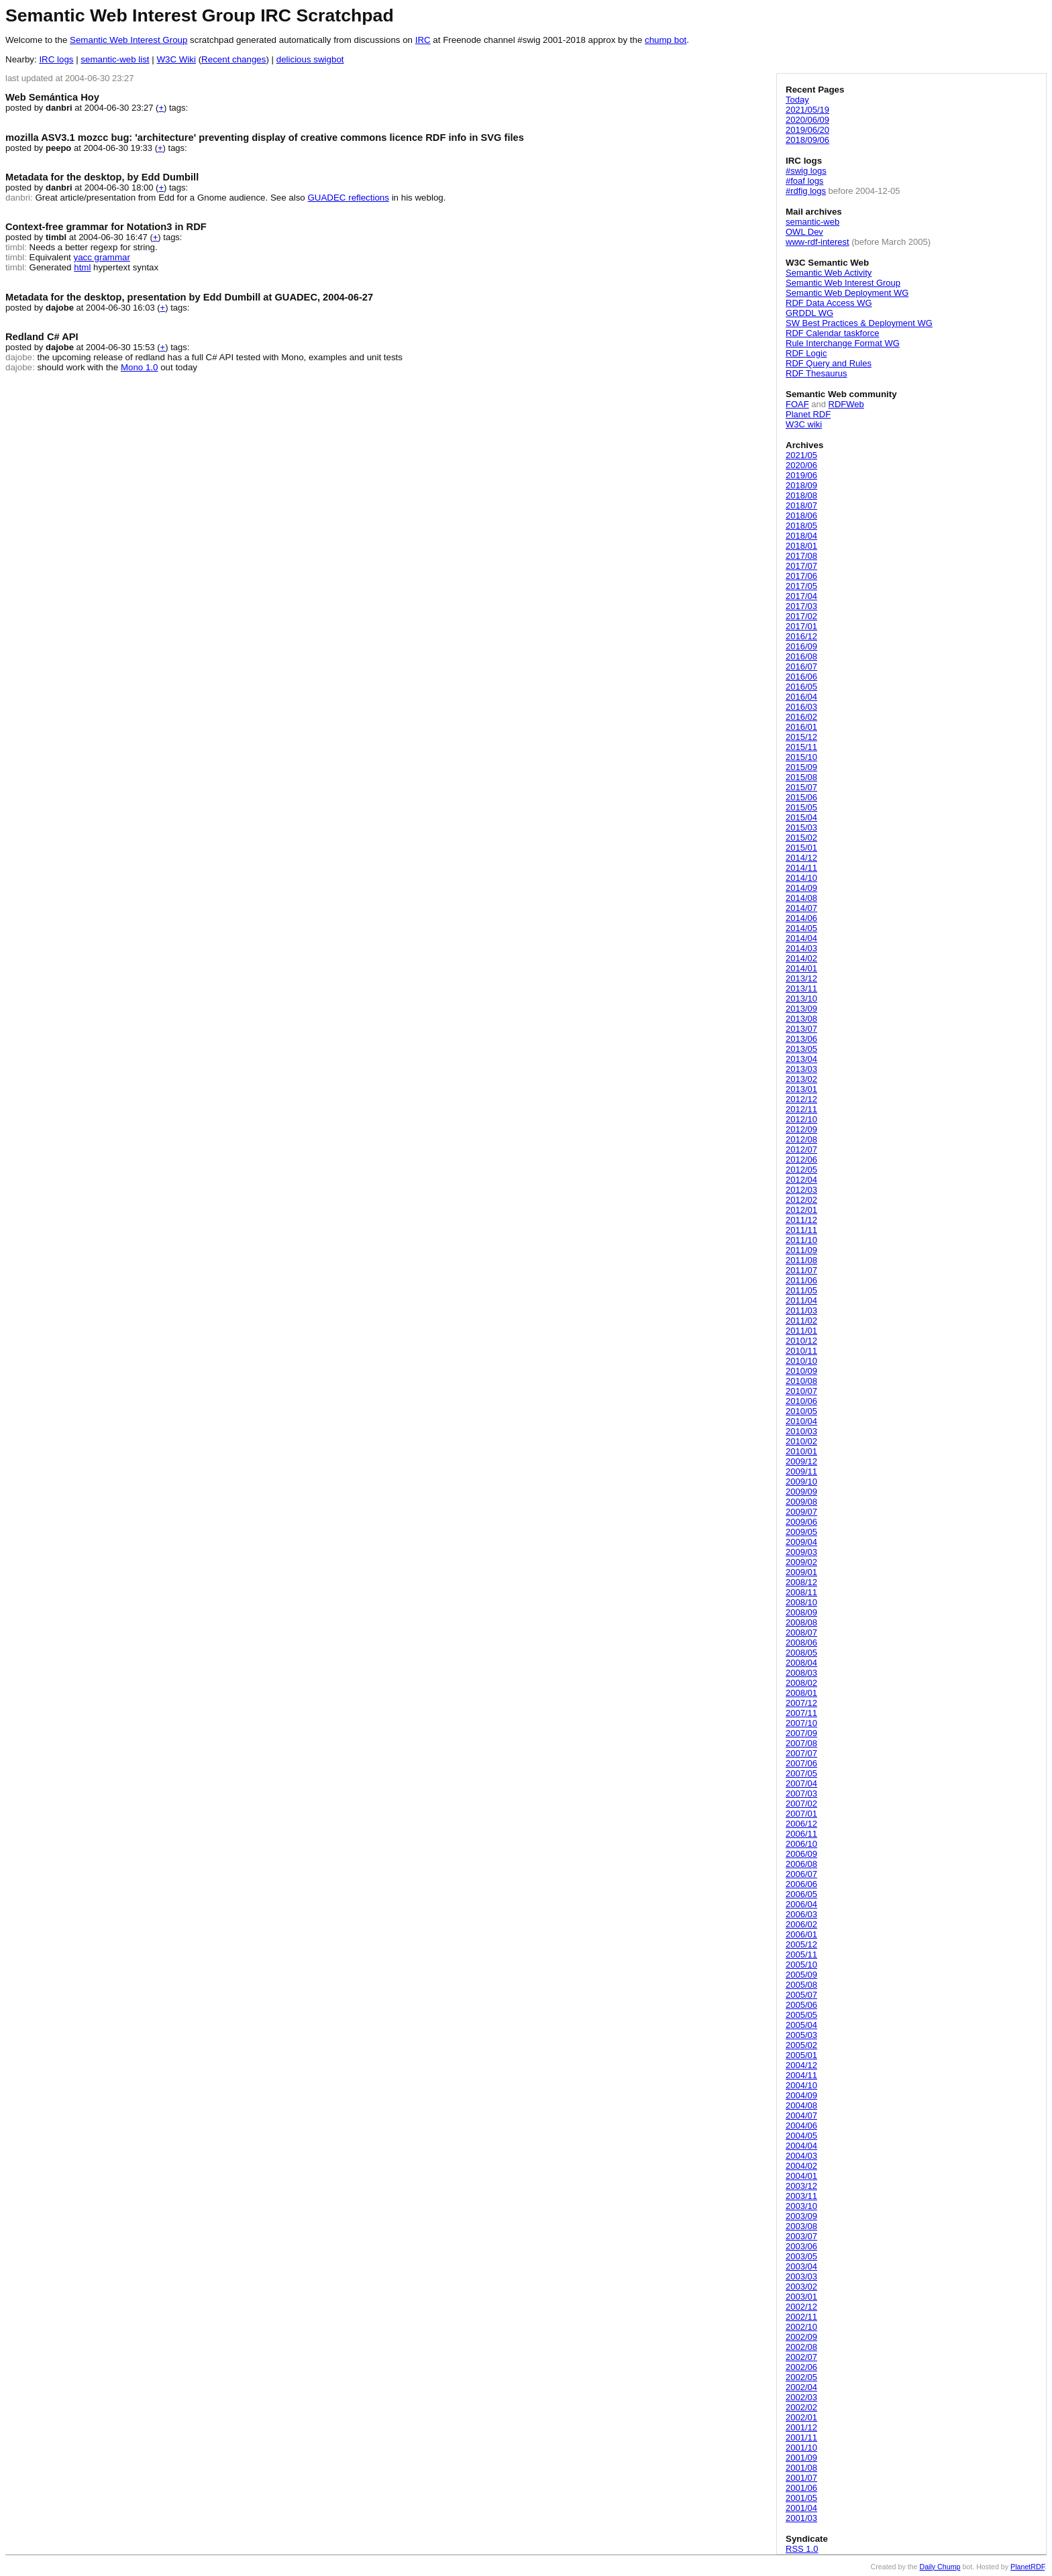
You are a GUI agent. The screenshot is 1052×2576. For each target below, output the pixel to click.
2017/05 (801, 586)
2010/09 (801, 1371)
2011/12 (801, 1220)
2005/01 (801, 2055)
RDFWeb (846, 404)
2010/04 (801, 1421)
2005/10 (801, 1965)
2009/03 (801, 1552)
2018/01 (801, 546)
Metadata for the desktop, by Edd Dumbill (102, 177)
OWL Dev (804, 232)
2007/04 (801, 1783)
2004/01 (801, 2176)
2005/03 (801, 2035)
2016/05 (801, 687)
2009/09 (801, 1492)
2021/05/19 (807, 110)
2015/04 (801, 817)
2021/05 (801, 455)
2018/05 (801, 526)
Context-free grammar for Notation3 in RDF (106, 226)
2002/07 (801, 2357)
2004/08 (801, 2105)
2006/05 (801, 1894)
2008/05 (801, 1653)
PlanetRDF (1027, 2567)
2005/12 (801, 1944)
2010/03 (801, 1431)
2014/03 (801, 948)
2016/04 (801, 697)
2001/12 (801, 2427)
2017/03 (801, 606)
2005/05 (801, 2015)
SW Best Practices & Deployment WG (859, 323)
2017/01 (801, 626)
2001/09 (801, 2458)
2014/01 (801, 968)
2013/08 (801, 1019)
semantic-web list (115, 59)
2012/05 (801, 1170)
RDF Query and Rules (829, 363)
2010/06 (801, 1401)
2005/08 (801, 1985)
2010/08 (801, 1381)
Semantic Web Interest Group (128, 40)
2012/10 (801, 1119)
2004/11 (801, 2075)
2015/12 (801, 737)
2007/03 (801, 1793)
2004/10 (801, 2085)
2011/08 (801, 1260)
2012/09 (801, 1129)
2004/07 (801, 2115)
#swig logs (806, 171)
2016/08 (801, 656)
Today (797, 100)
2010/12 (801, 1341)
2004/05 (801, 2136)
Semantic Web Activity (829, 273)
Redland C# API (41, 336)
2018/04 (801, 536)
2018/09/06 (807, 140)
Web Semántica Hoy (52, 97)
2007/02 (801, 1804)
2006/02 (801, 1924)
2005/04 (801, 2025)
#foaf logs (804, 181)
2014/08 (801, 898)
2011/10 (801, 1240)
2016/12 (801, 636)
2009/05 (801, 1532)
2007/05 (801, 1773)
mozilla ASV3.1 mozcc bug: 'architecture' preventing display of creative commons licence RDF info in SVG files (264, 137)
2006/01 (801, 1934)
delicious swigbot (310, 59)
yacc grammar (102, 257)
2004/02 (801, 2166)
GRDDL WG (809, 313)
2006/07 (801, 1874)
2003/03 (801, 2276)
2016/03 (801, 707)
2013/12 (801, 978)
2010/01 (801, 1451)
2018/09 (801, 485)
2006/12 (801, 1824)
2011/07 (801, 1270)
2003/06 (801, 2246)
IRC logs (56, 59)
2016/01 (801, 727)
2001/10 (801, 2448)
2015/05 (801, 807)
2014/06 (801, 918)
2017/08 (801, 556)
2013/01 (801, 1089)
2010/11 (801, 1351)
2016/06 (801, 677)
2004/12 (801, 2065)
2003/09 (801, 2216)
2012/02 (801, 1200)
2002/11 (801, 2317)
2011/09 (801, 1250)
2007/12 (801, 1703)
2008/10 (801, 1602)
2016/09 (801, 646)
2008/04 (801, 1663)
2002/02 (801, 2407)
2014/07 (801, 908)
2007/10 (801, 1723)
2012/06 (801, 1160)
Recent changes (233, 59)
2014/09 (801, 888)
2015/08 (801, 777)
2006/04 (801, 1904)
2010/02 (801, 1441)
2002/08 (801, 2347)
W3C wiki (804, 424)
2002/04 (801, 2387)
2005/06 (801, 2005)
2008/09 (801, 1612)
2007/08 (801, 1743)
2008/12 (801, 1582)
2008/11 (801, 1592)
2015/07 (801, 787)
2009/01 (801, 1572)
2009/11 (801, 1471)
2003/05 (801, 2256)
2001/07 (801, 2478)
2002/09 (801, 2337)
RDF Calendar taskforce (832, 333)
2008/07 (801, 1632)
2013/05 (801, 1049)
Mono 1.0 (139, 367)
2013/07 (801, 1029)
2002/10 (801, 2327)
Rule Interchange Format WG (843, 343)
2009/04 (801, 1542)
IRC (423, 40)
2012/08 (801, 1139)
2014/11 (801, 868)
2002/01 (801, 2417)
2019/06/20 (807, 130)
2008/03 (801, 1673)
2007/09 (801, 1733)
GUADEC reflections (347, 198)
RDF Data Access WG (829, 303)
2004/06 (801, 2126)
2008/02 (801, 1683)
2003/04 (801, 2266)
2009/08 (801, 1502)
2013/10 (801, 999)
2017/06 (801, 576)
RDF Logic (806, 353)
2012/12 (801, 1099)
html (82, 267)
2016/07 (801, 666)
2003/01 (801, 2297)
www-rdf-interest (817, 242)
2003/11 (801, 2196)
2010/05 (801, 1411)
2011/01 (801, 1331)
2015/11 (801, 747)
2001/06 (801, 2488)
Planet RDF (808, 414)
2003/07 (801, 2236)
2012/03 (801, 1190)
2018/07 (801, 505)
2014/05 (801, 928)
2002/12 (801, 2307)
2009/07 (801, 1512)
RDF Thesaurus (816, 373)
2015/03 (801, 827)
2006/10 (801, 1844)
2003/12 (801, 2186)
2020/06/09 (807, 120)
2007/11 (801, 1713)
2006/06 (801, 1884)
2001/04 (801, 2508)
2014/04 (801, 938)
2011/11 (801, 1230)
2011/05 (801, 1290)
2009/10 (801, 1482)
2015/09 (801, 767)
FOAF (797, 404)
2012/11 (801, 1109)
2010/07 (801, 1391)
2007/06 (801, 1763)
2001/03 (801, 2518)
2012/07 (801, 1149)
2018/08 (801, 495)
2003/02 (801, 2287)
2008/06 (801, 1643)
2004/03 (801, 2156)
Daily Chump (939, 2567)
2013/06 (801, 1039)
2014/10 (801, 878)
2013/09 (801, 1009)
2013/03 (801, 1069)
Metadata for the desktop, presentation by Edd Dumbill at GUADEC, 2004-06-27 (189, 297)
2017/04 (801, 596)
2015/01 (801, 848)
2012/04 (801, 1180)
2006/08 (801, 1864)
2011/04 (801, 1300)
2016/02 (801, 717)
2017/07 (801, 566)
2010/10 (801, 1361)
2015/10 (801, 757)
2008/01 (801, 1693)
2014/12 (801, 858)
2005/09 (801, 1975)
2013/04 (801, 1059)
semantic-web (812, 222)
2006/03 (801, 1914)
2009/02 (801, 1562)
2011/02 (801, 1321)
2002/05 (801, 2377)
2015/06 (801, 797)
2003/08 (801, 2226)
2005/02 (801, 2045)
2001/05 (801, 2498)
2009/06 (801, 1522)
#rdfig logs (806, 191)
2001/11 (801, 2437)
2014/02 (801, 958)
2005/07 (801, 1995)
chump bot (665, 40)
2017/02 (801, 616)
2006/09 (801, 1854)
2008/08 (801, 1622)
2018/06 (801, 516)
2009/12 (801, 1461)
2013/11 (801, 988)
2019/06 (801, 475)
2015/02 (801, 838)
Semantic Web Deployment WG (847, 293)
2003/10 (801, 2206)
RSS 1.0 (802, 2549)
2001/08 (801, 2468)
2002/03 (801, 2397)
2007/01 (801, 1814)
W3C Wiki (176, 59)
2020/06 (801, 465)
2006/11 (801, 1834)
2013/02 (801, 1079)
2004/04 (801, 2146)
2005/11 (801, 1954)
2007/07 (801, 1753)
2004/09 (801, 2095)
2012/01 (801, 1210)
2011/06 (801, 1280)
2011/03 (801, 1310)
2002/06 (801, 2367)
